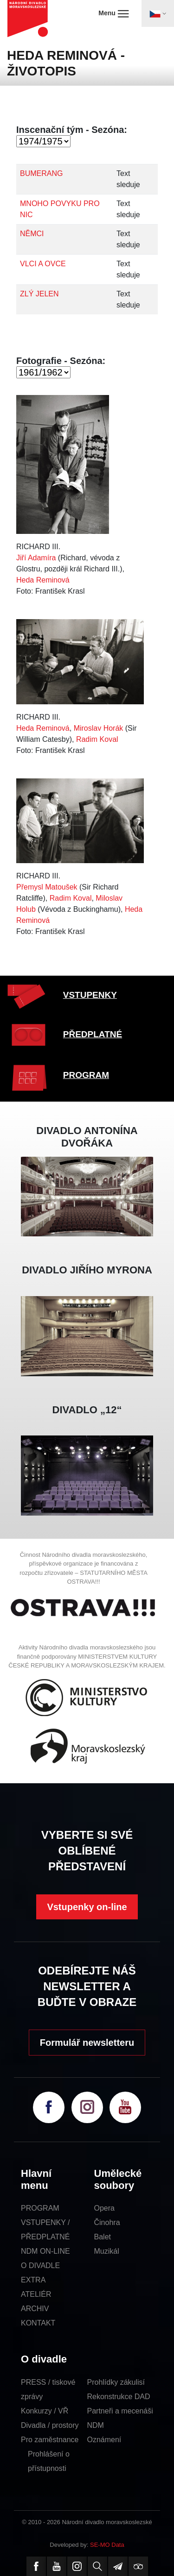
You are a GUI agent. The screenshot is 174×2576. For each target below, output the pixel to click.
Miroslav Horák (98, 728)
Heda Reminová (43, 580)
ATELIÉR (36, 2294)
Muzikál (106, 2251)
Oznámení (104, 2440)
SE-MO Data (107, 2544)
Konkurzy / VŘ (44, 2411)
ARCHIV (35, 2309)
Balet (102, 2237)
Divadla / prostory (50, 2425)
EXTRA (33, 2280)
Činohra (107, 2222)
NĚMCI (32, 234)
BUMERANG (41, 173)
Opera (104, 2208)
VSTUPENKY (90, 995)
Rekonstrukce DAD (118, 2397)
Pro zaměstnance (50, 2440)
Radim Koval (97, 739)
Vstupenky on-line (87, 1907)
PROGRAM (86, 1075)
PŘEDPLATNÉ (92, 1034)
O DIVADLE (40, 2265)
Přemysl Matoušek (46, 887)
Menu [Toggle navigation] (113, 13)
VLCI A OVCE (43, 264)
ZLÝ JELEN (39, 294)
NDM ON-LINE (45, 2251)
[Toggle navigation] (158, 13)
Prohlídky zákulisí (116, 2382)
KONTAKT (38, 2323)
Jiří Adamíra (36, 558)
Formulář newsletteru (87, 2042)
